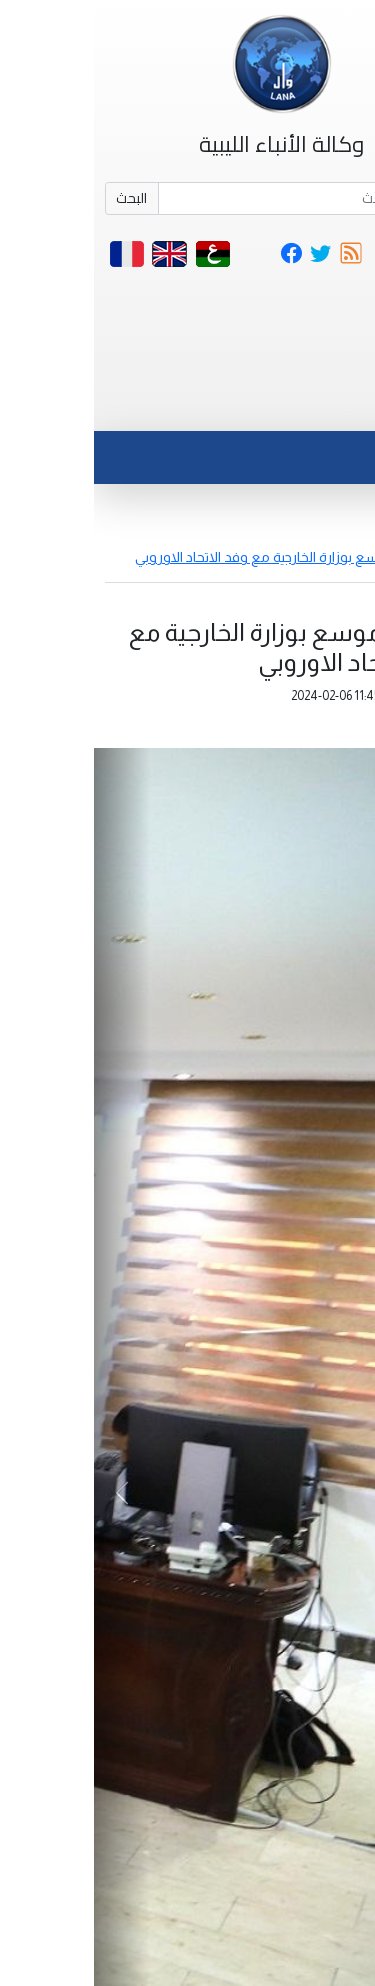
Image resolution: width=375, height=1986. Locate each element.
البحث (37, 198)
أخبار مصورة (329, 536)
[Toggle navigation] (318, 406)
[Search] (215, 199)
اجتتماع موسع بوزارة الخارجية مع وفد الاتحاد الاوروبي (192, 557)
